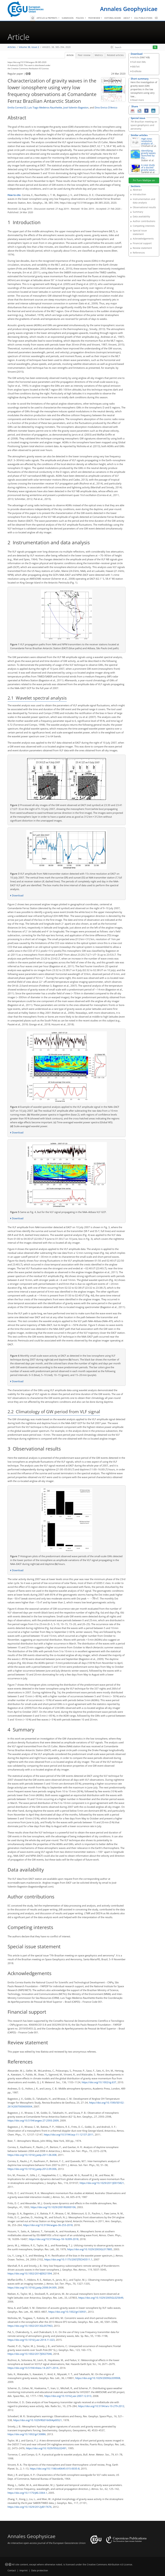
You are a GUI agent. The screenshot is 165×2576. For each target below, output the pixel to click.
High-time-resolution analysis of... (148, 141)
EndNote (136, 71)
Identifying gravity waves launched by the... (148, 154)
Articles (12, 47)
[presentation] (91, 1598)
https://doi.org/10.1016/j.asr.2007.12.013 (67, 2396)
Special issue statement (140, 232)
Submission (67, 18)
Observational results (144, 207)
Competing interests (144, 225)
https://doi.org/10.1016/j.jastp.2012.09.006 (32, 2168)
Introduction (139, 194)
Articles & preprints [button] (47, 18)
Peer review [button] (94, 18)
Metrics (99, 55)
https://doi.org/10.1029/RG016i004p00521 (37, 2420)
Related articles (115, 55)
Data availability (141, 216)
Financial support (142, 243)
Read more (138, 99)
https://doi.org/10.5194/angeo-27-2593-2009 (33, 2120)
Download (17, 895)
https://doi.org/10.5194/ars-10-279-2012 (101, 2406)
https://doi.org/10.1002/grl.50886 (27, 2434)
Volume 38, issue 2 (29, 47)
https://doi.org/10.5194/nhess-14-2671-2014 (33, 2367)
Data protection (39, 2570)
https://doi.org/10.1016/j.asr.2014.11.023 (31, 2339)
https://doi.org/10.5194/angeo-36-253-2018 (48, 2225)
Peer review (84, 55)
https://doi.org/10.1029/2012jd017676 (30, 2506)
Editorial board (112, 18)
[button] (112, 47)
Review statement (142, 247)
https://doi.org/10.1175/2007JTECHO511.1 (68, 2259)
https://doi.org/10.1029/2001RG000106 (53, 2207)
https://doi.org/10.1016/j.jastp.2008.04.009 (32, 2287)
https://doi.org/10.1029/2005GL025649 (100, 2297)
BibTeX (136, 66)
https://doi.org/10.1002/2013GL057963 (30, 2325)
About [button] (127, 18)
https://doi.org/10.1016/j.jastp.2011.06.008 (32, 2154)
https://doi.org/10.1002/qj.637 (99, 2082)
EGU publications (143, 18)
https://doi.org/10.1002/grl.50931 (67, 2311)
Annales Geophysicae (128, 9)
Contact (12, 2570)
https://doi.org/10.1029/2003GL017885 (89, 2249)
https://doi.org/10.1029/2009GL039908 (97, 2378)
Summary (138, 211)
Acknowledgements (143, 238)
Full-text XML (139, 61)
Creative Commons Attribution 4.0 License (109, 2564)
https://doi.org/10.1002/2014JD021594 (30, 2273)
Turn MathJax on (144, 180)
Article (70, 55)
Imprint (23, 2570)
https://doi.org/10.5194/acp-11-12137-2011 (68, 2134)
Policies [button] (80, 18)
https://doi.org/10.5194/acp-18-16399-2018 (53, 2239)
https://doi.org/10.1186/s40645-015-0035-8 (55, 2468)
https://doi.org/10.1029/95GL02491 (46, 2448)
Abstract (137, 189)
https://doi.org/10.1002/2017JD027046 (30, 2353)
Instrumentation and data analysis (144, 201)
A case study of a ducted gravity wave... (148, 167)
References (139, 252)
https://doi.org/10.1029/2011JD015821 (102, 2183)
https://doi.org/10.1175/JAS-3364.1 (27, 2492)
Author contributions (144, 221)
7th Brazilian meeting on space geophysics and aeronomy (144, 125)
